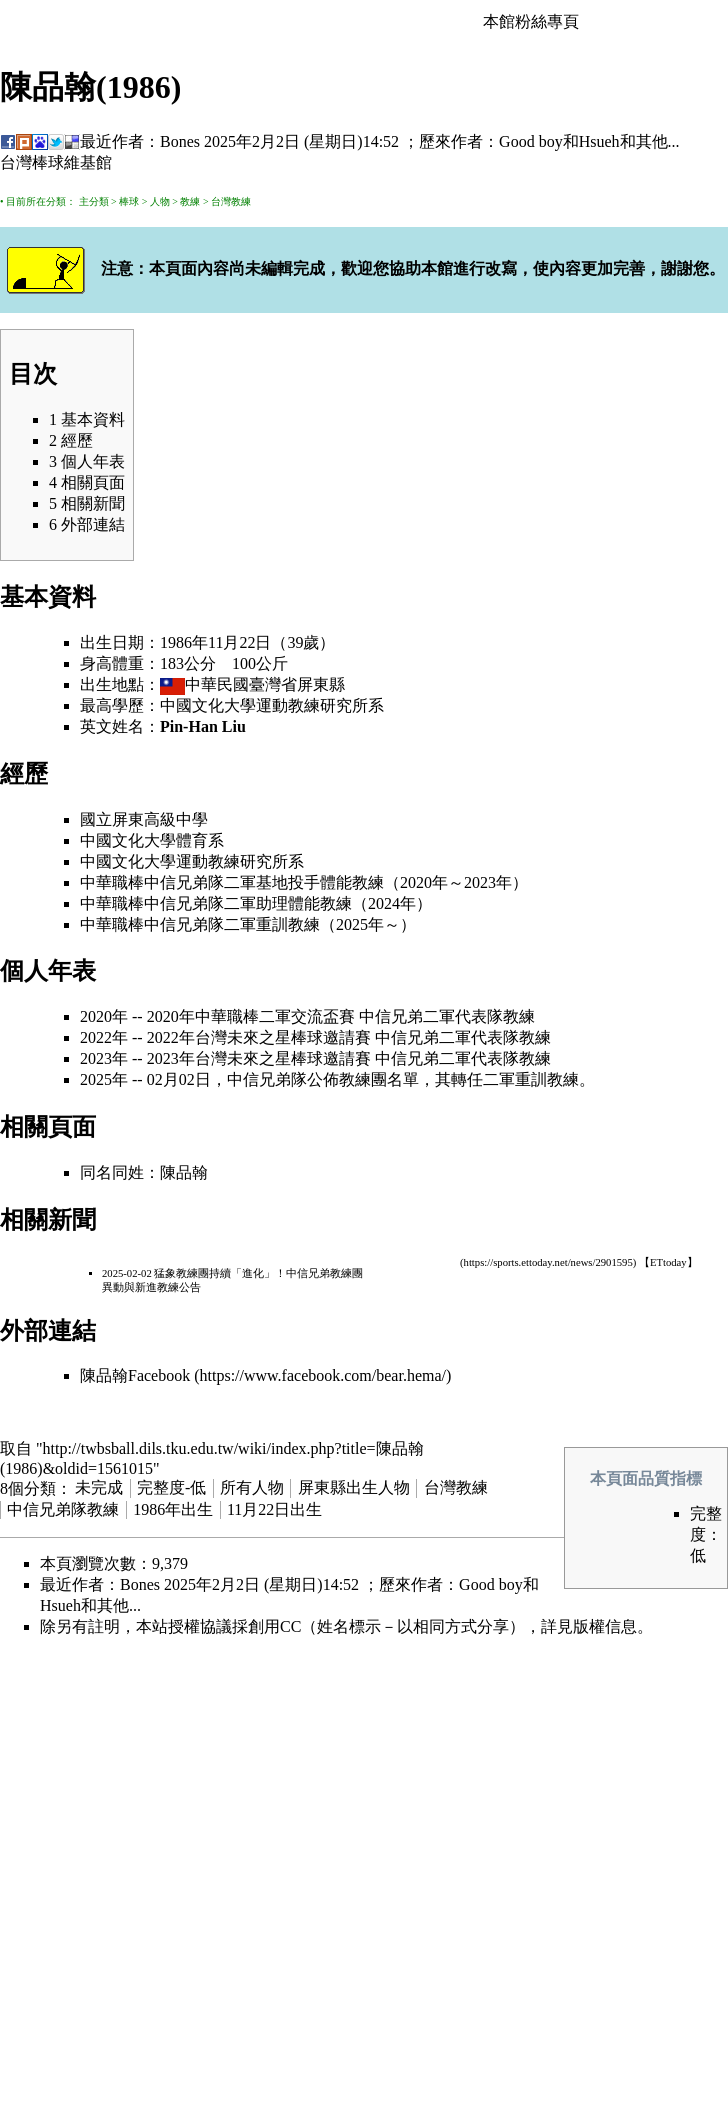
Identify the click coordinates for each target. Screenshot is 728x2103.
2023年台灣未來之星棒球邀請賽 (259, 1058)
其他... (658, 141)
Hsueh (599, 141)
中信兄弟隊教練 (63, 1509)
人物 (160, 201)
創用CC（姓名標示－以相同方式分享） (386, 1626)
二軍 (240, 882)
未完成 (99, 1487)
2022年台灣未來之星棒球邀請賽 (259, 1037)
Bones (180, 141)
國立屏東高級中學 (144, 819)
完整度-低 (171, 1487)
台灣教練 (231, 201)
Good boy (531, 141)
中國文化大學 (208, 705)
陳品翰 (184, 1172)
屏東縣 (321, 684)
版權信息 (605, 1626)
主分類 (94, 201)
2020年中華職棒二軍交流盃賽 (251, 1016)
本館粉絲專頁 (531, 21)
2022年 (104, 1037)
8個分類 (28, 1487)
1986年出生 (173, 1509)
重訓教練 (288, 924)
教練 (190, 201)
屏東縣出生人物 (354, 1487)
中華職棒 (112, 882)
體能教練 (352, 882)
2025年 (360, 924)
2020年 (424, 882)
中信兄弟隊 (184, 882)
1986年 (184, 642)
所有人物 (252, 1487)
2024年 (392, 903)
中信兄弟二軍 (407, 1016)
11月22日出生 (274, 1509)
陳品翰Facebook (135, 1375)
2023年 (488, 882)
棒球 (129, 201)
